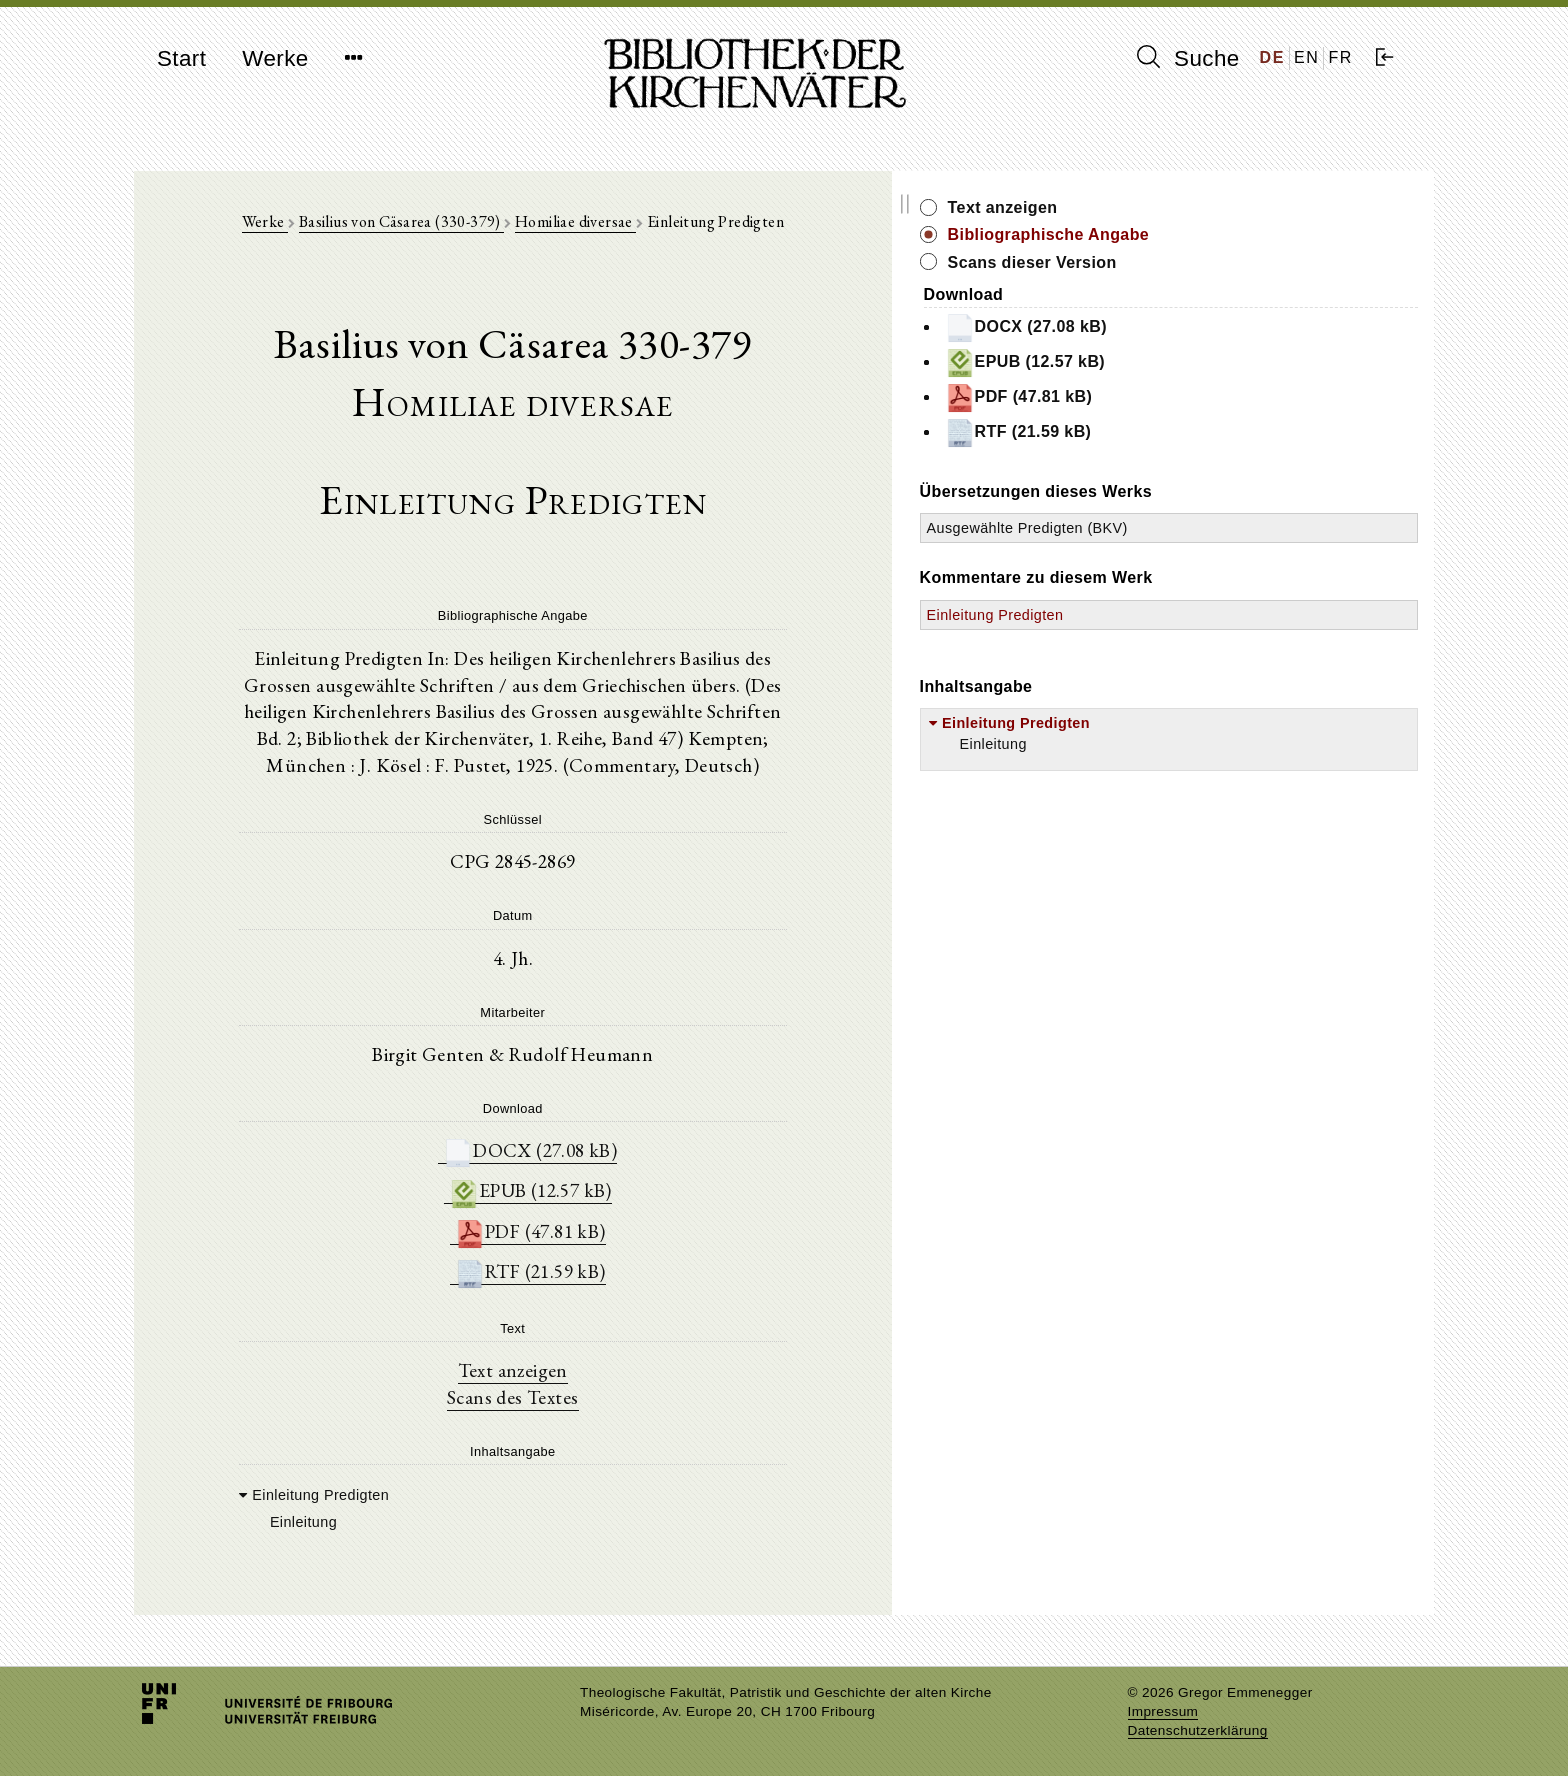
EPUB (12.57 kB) (639, 1185)
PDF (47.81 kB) (639, 1227)
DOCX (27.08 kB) (639, 1143)
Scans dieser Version (1250, 262)
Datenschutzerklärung (1198, 1730)
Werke (275, 58)
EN (1306, 57)
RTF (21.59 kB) (639, 1269)
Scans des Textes (621, 1398)
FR (1340, 57)
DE (1272, 57)
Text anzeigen (621, 1370)
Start (181, 58)
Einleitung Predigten (1213, 635)
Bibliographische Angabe (1267, 234)
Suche (1188, 58)
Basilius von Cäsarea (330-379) (509, 231)
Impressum (1163, 1711)
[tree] (621, 1509)
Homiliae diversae (684, 231)
